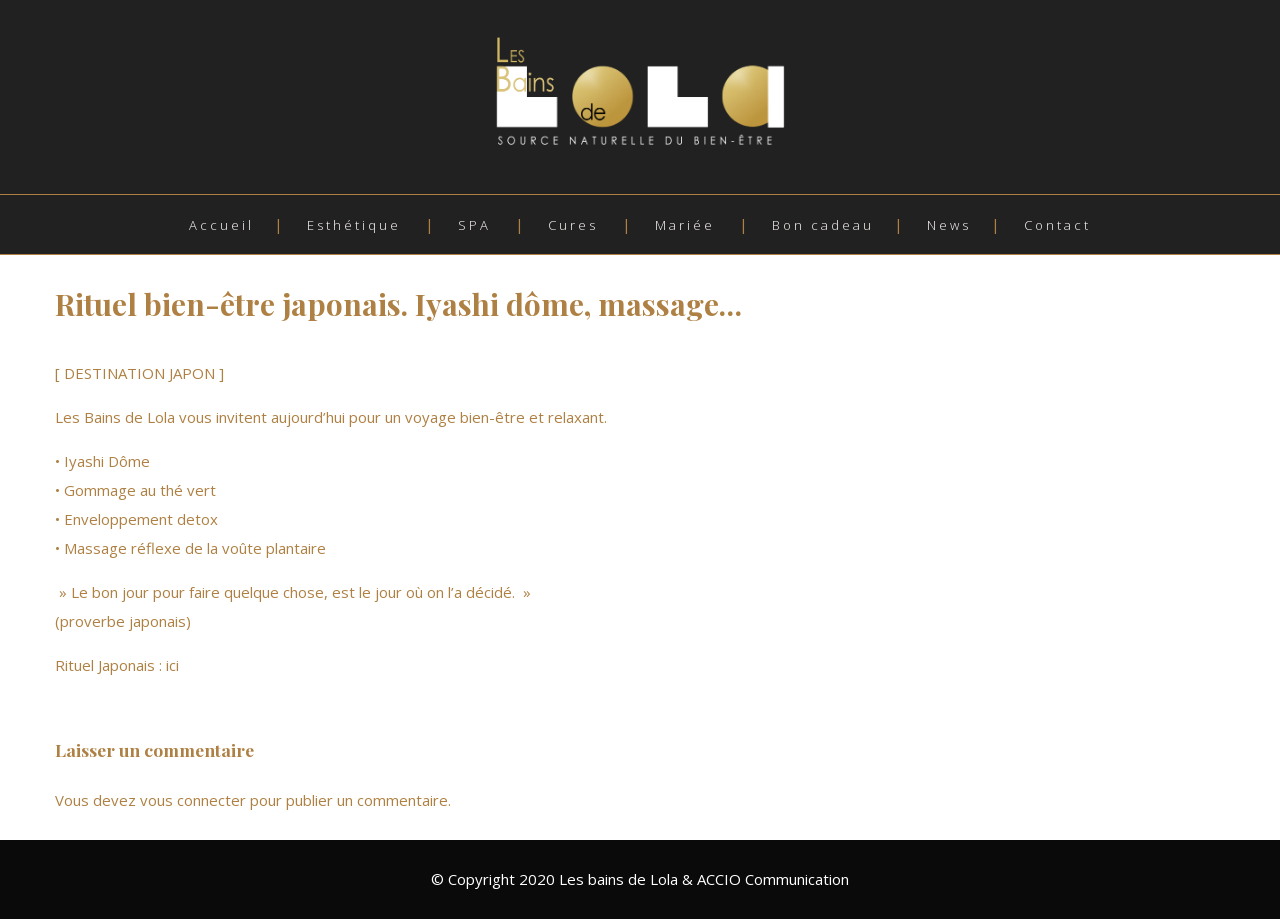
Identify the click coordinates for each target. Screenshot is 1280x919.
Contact (1057, 225)
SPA (474, 225)
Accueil (221, 225)
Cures (573, 225)
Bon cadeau (823, 225)
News (949, 225)
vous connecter (193, 800)
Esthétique (354, 225)
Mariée (685, 225)
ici (174, 665)
